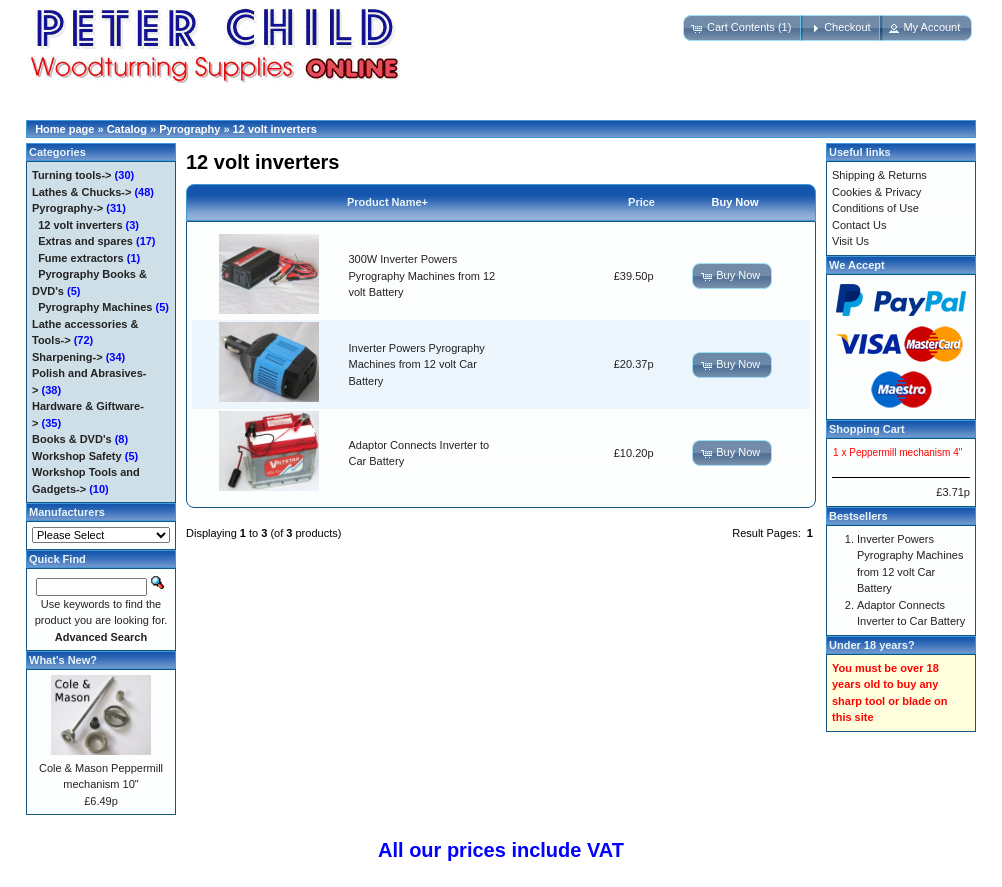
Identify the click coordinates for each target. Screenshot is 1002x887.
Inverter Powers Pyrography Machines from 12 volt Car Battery (417, 364)
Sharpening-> (67, 357)
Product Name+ (387, 202)
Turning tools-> (72, 175)
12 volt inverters (275, 129)
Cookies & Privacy (876, 192)
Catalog (127, 129)
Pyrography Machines (95, 307)
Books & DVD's (72, 439)
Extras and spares (85, 241)
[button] (743, 28)
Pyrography (189, 129)
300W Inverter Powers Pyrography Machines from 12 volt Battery (422, 275)
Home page (64, 129)
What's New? (63, 660)
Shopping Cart (867, 429)
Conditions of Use (875, 208)
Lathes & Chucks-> (81, 192)
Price (641, 202)
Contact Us (859, 225)
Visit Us (850, 241)
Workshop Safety (77, 456)
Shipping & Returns (879, 175)
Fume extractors (81, 258)
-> (67, 208)
